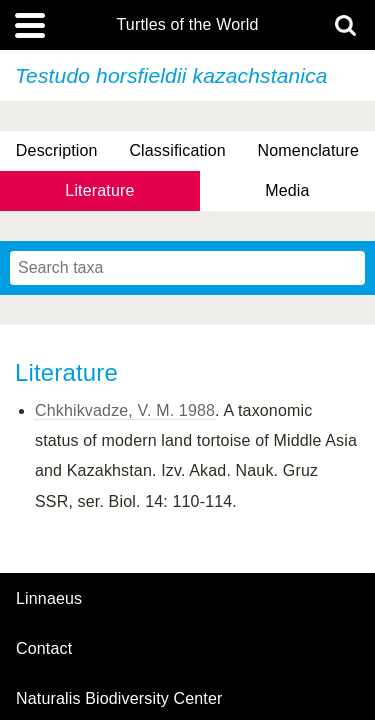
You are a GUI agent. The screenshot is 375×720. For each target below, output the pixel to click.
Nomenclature (309, 150)
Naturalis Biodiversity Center (119, 699)
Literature (99, 190)
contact (44, 648)
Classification (177, 150)
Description (57, 150)
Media (287, 190)
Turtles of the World (188, 25)
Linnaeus (49, 599)
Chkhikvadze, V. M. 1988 (125, 410)
